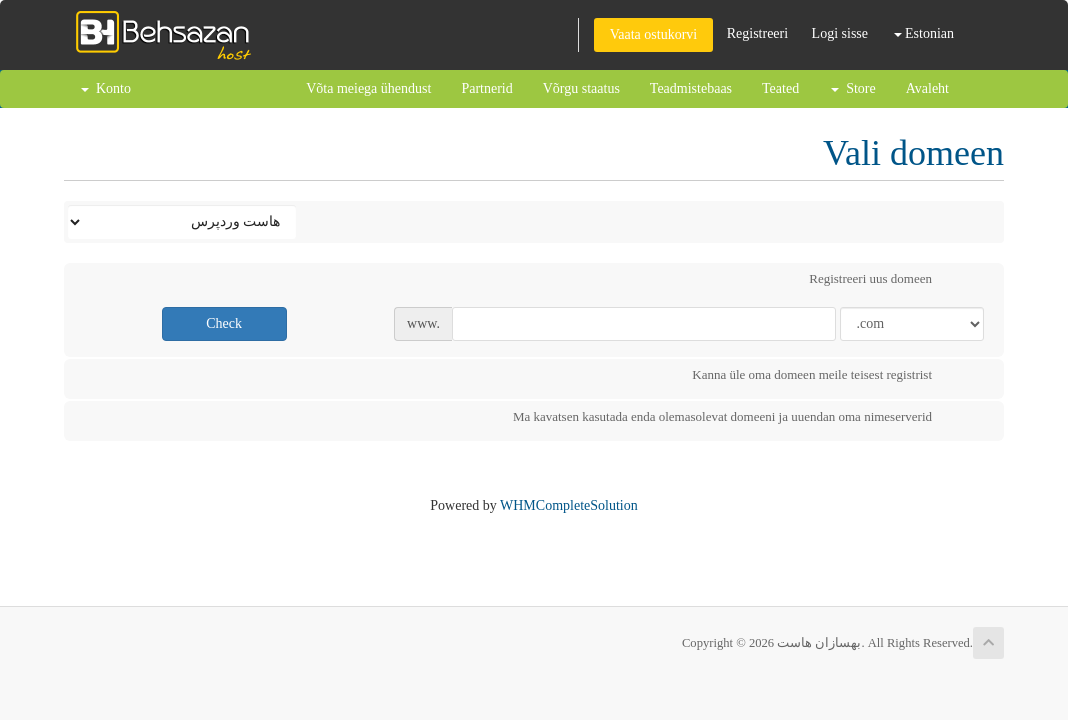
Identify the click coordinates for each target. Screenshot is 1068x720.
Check (224, 323)
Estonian (924, 33)
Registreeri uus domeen (886, 281)
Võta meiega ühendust (368, 88)
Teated (780, 88)
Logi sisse (840, 33)
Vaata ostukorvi (653, 34)
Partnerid (486, 88)
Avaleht (927, 88)
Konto (106, 88)
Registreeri (757, 33)
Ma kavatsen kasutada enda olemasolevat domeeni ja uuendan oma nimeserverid (738, 419)
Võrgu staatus (581, 88)
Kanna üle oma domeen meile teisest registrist (828, 377)
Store (853, 88)
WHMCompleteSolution (569, 505)
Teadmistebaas (691, 88)
